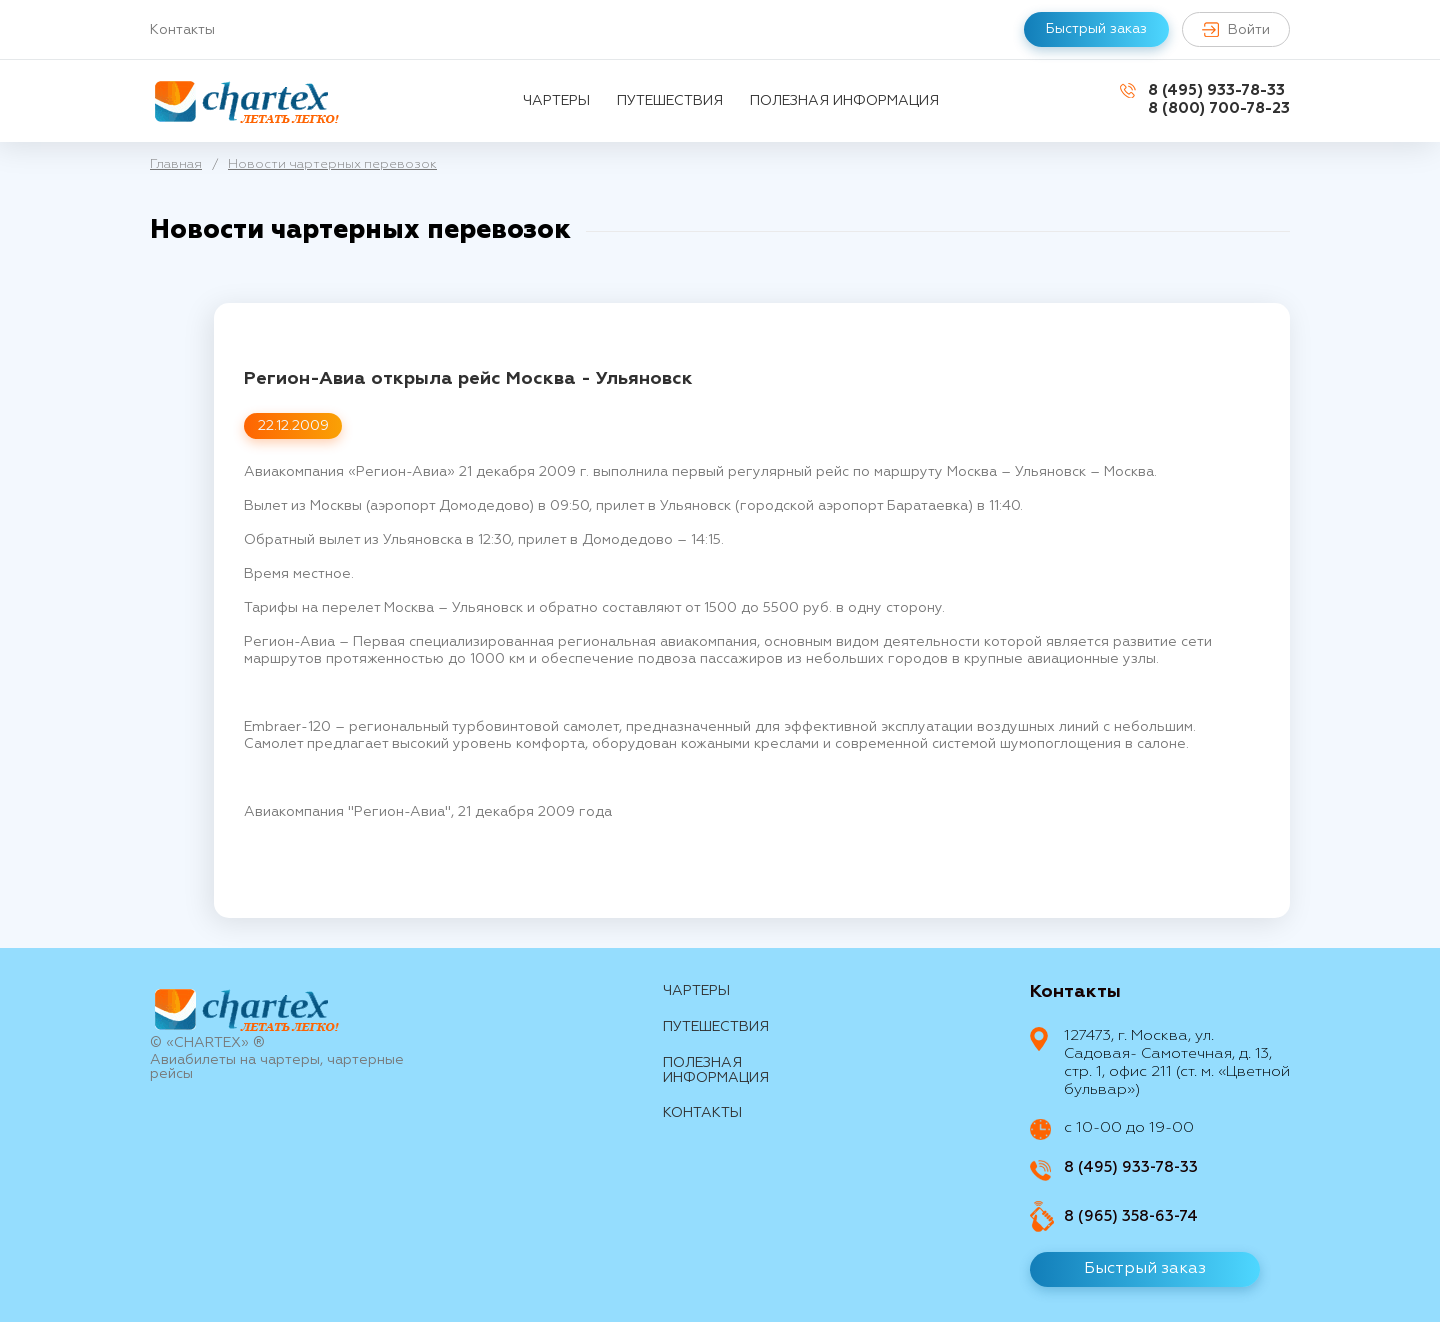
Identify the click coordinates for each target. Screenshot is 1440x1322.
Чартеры (556, 101)
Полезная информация (844, 101)
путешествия (670, 101)
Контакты (182, 30)
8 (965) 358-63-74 (1131, 1216)
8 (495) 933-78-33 (1216, 90)
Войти (1236, 29)
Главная (176, 164)
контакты (702, 1113)
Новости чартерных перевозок (332, 164)
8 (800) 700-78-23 (1219, 108)
